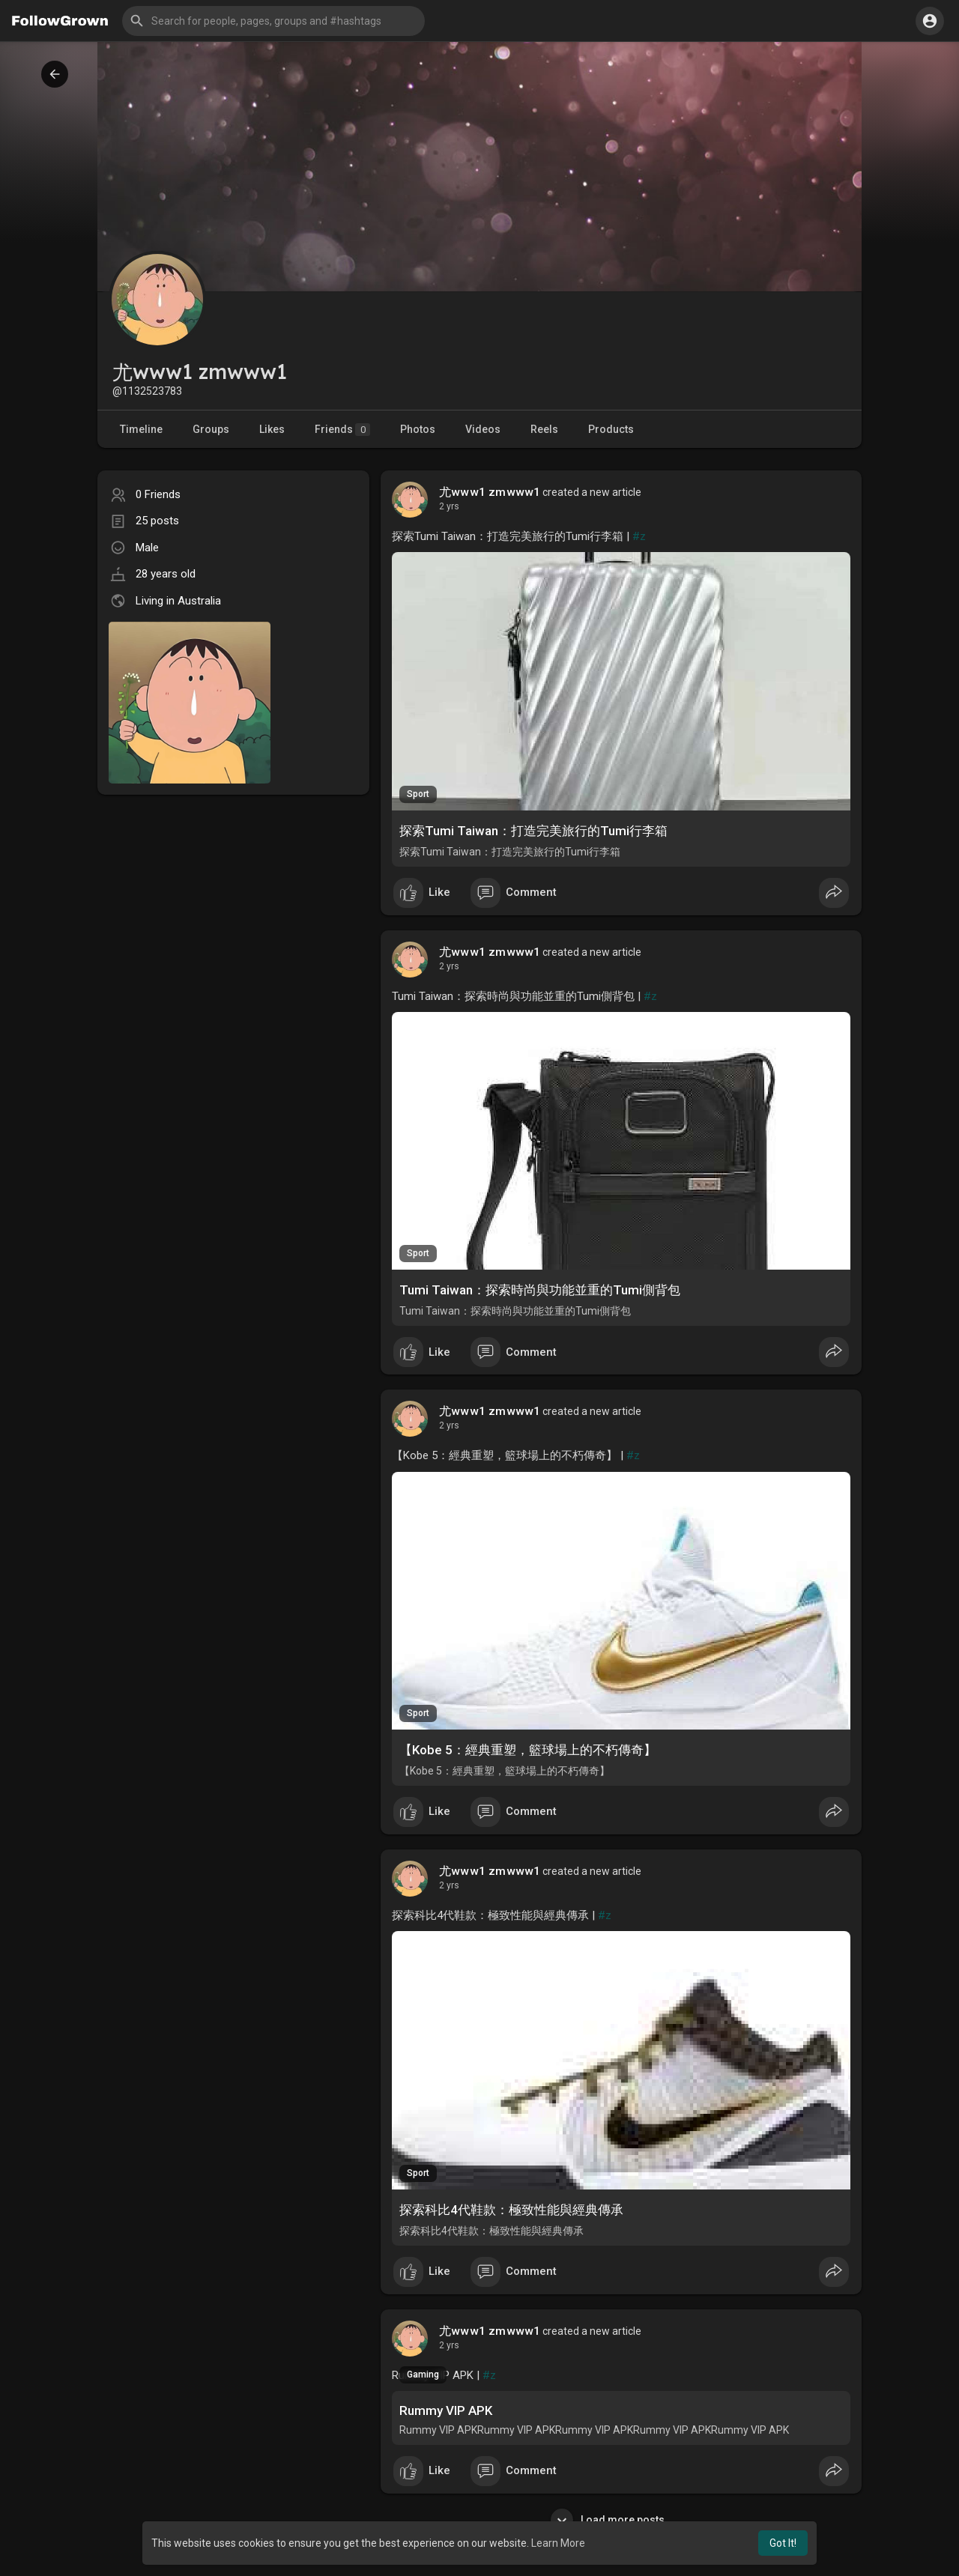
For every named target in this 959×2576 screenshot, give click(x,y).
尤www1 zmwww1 (489, 492)
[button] (273, 21)
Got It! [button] (782, 2543)
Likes (272, 429)
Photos (417, 429)
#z (639, 536)
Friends (342, 429)
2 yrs (449, 506)
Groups (211, 429)
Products (611, 429)
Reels (544, 429)
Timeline (141, 429)
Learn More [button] (558, 2543)
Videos (482, 429)
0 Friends (158, 494)
